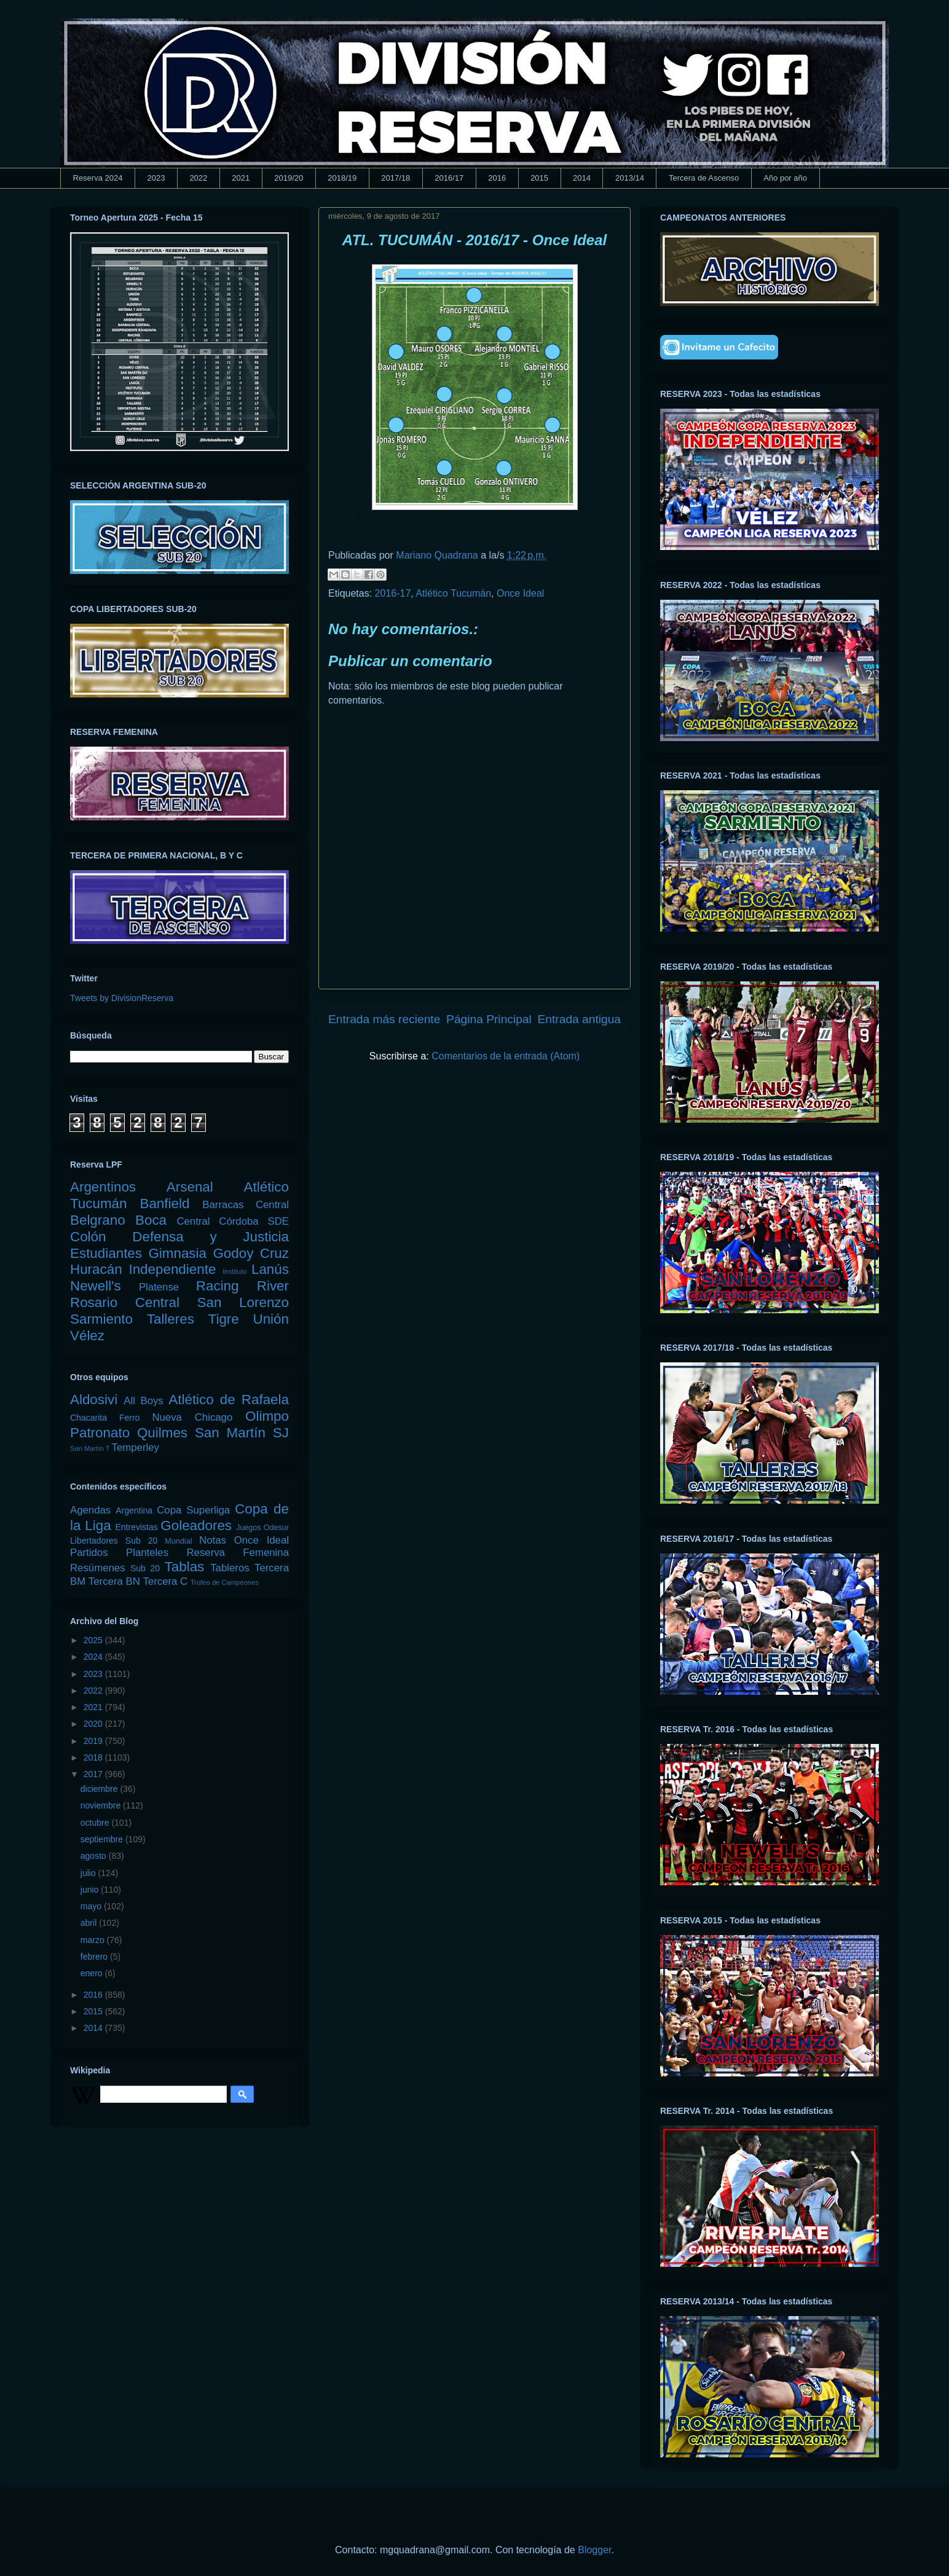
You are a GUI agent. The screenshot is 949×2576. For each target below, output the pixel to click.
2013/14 (629, 178)
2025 (94, 1640)
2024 (94, 1657)
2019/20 (288, 178)
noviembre (102, 1805)
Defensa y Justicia (210, 1236)
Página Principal (489, 1019)
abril (90, 1923)
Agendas (90, 1510)
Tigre (223, 1319)
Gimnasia (177, 1253)
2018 (94, 1757)
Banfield (164, 1203)
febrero (95, 1956)
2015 (539, 178)
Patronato (100, 1432)
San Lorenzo (243, 1302)
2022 (198, 178)
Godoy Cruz (251, 1253)
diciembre (100, 1789)
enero (93, 1973)
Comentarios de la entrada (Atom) (505, 1056)
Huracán (96, 1269)
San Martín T (89, 1448)
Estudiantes (106, 1253)
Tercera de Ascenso (704, 178)
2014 (582, 178)
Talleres (170, 1319)
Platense (159, 1287)
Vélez (87, 1335)
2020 (94, 1724)
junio (91, 1890)
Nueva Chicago (192, 1417)
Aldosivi (93, 1399)
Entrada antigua (579, 1019)
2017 (94, 1774)
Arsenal (190, 1187)
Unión (271, 1319)
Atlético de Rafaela (228, 1399)
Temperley (135, 1447)
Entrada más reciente (384, 1019)
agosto (95, 1856)
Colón (88, 1236)
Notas (212, 1540)
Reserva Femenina (237, 1552)
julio (89, 1873)
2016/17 (449, 178)
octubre (96, 1823)
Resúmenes (97, 1568)
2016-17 (393, 593)
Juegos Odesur (262, 1527)
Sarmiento (101, 1319)
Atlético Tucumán (453, 593)
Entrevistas (137, 1527)
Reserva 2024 (98, 178)
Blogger (594, 2550)
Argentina (134, 1510)
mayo (92, 1906)
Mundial (178, 1541)
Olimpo (267, 1416)
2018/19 (342, 178)
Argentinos (103, 1187)
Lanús (270, 1269)
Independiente (172, 1269)
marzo (94, 1940)
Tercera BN (114, 1581)
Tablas (185, 1566)
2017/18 (395, 178)
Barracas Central (245, 1205)
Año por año (785, 178)
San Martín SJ (242, 1432)
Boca (151, 1220)
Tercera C (165, 1581)
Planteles (147, 1552)
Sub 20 (145, 1568)
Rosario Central (124, 1302)
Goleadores (196, 1525)
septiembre (103, 1839)
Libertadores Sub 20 (113, 1540)
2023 (156, 178)
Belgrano (97, 1220)
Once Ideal (520, 593)
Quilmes (162, 1432)
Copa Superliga (193, 1510)
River (273, 1286)
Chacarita (88, 1418)
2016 (497, 178)
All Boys (143, 1401)
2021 (241, 178)
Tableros (229, 1568)
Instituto (234, 1271)
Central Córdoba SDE (232, 1221)
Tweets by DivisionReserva (121, 998)
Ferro (129, 1418)
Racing (217, 1286)
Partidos (89, 1552)
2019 (94, 1741)
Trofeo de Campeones (225, 1582)
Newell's (95, 1286)
